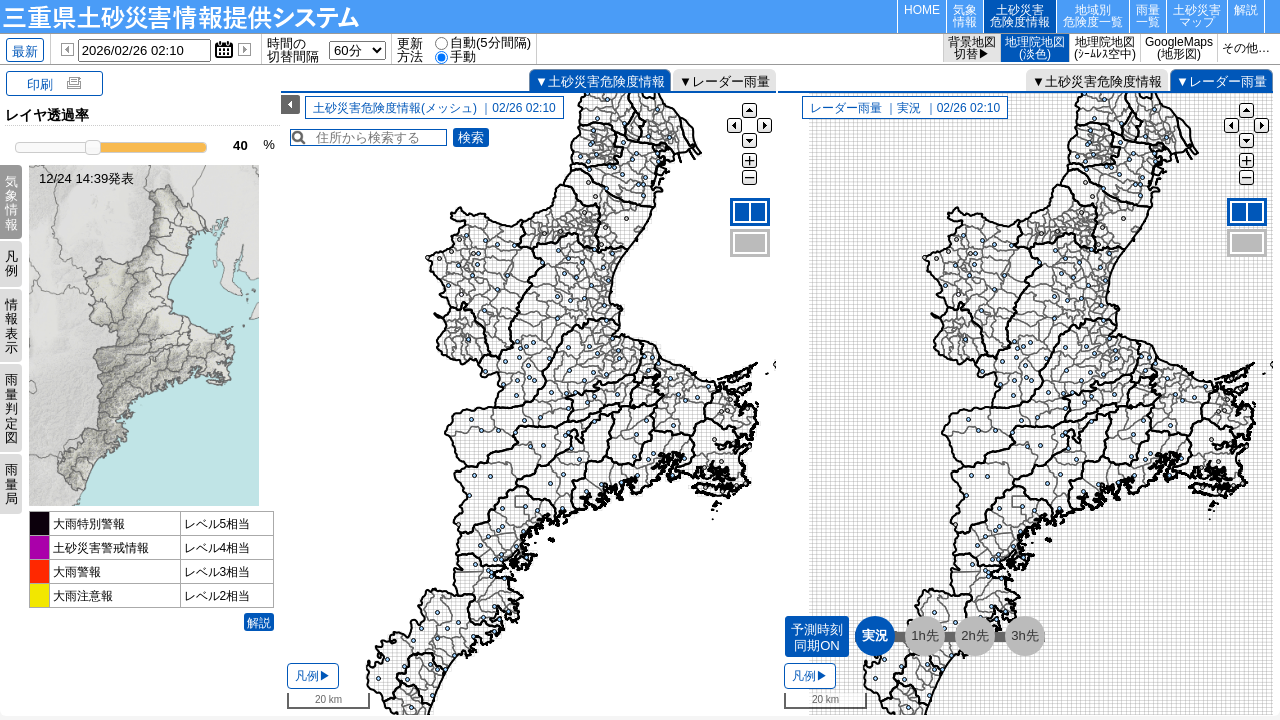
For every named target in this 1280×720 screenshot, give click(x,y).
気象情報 (965, 16)
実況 (875, 635)
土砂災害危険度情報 (1020, 16)
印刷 (40, 84)
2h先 (975, 635)
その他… (1246, 48)
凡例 (11, 263)
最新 (25, 51)
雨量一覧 (1148, 16)
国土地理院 (620, 706)
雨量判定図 (11, 408)
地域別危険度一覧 (1093, 16)
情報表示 (11, 326)
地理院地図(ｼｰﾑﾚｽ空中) (1105, 48)
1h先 (925, 635)
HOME (922, 10)
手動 (463, 56)
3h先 (1025, 635)
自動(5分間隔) (490, 42)
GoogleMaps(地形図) (1179, 48)
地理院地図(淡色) (1035, 48)
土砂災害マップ (1197, 16)
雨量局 (11, 484)
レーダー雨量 (731, 81)
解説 (1246, 10)
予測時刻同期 (817, 637)
